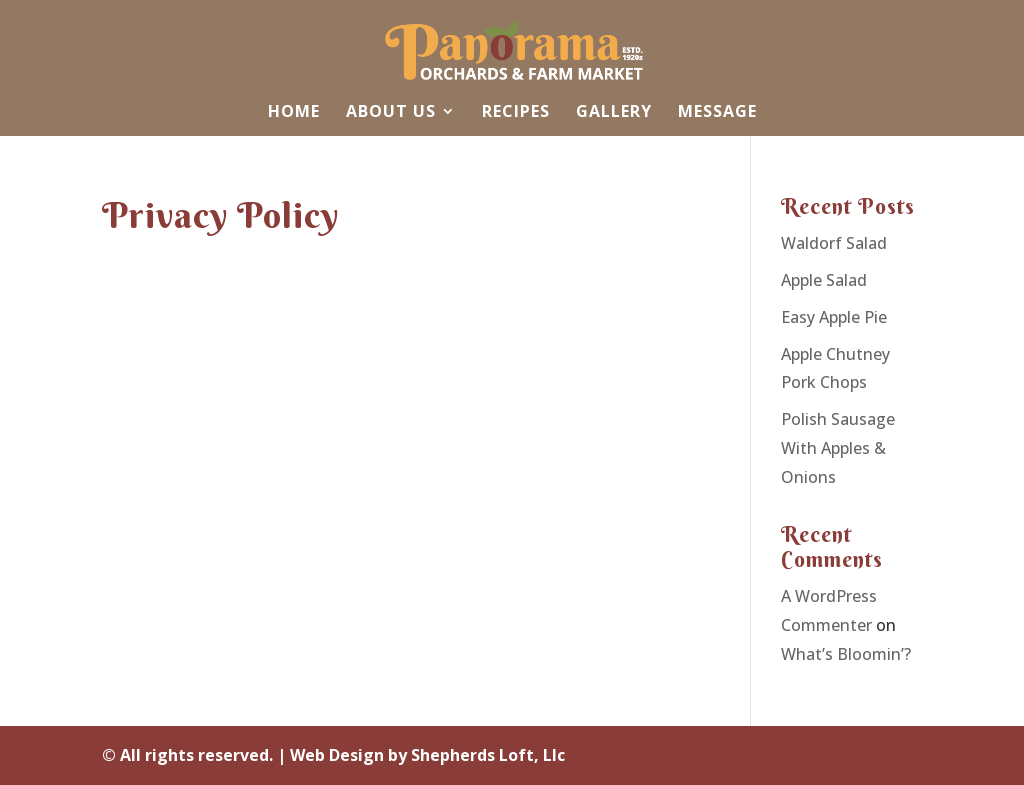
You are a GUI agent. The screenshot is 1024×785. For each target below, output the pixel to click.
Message (717, 113)
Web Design (337, 755)
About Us (391, 113)
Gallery (614, 113)
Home (294, 113)
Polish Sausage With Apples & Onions (838, 448)
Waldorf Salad (834, 243)
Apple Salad (824, 280)
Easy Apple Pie (834, 317)
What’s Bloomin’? (846, 654)
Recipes (516, 113)
